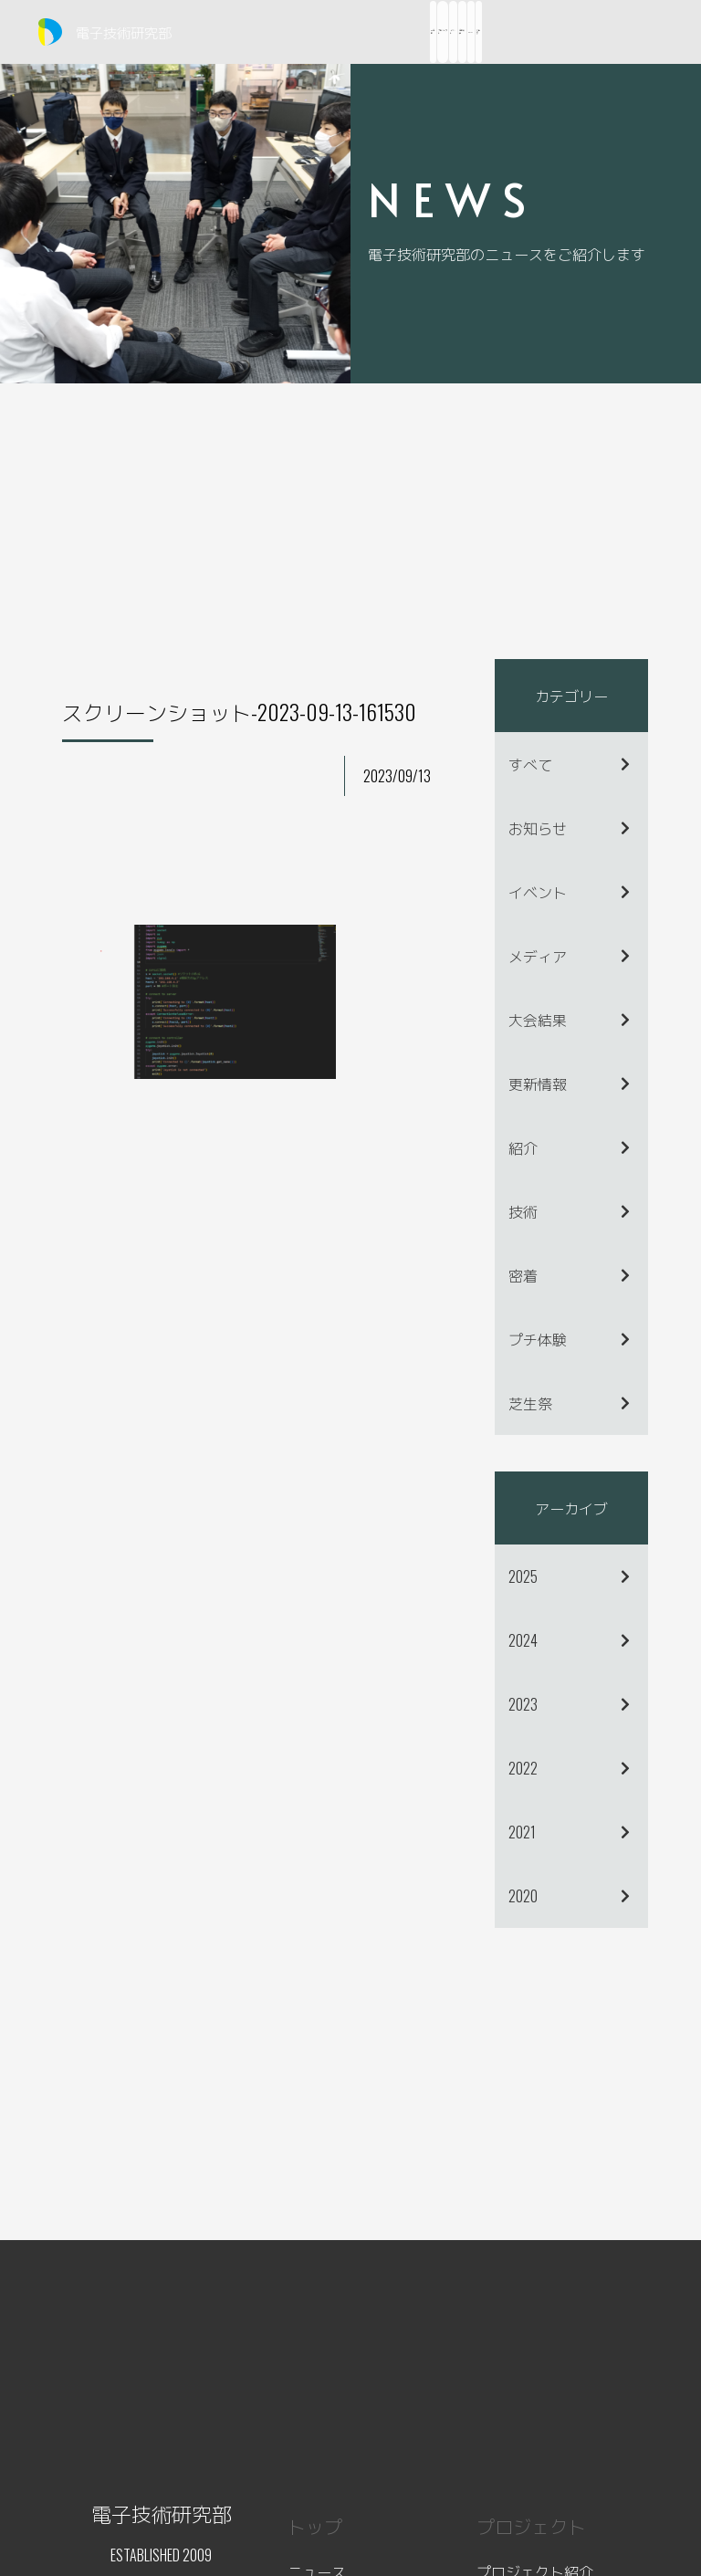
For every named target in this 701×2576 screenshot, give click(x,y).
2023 (523, 1704)
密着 (523, 1275)
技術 (523, 1211)
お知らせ (537, 828)
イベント (537, 892)
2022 (523, 1768)
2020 (523, 1896)
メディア (537, 956)
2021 (522, 1832)
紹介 (523, 1147)
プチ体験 (537, 1339)
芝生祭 (530, 1403)
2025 (523, 1576)
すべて (530, 764)
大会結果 (537, 1020)
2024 (523, 1640)
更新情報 (537, 1083)
